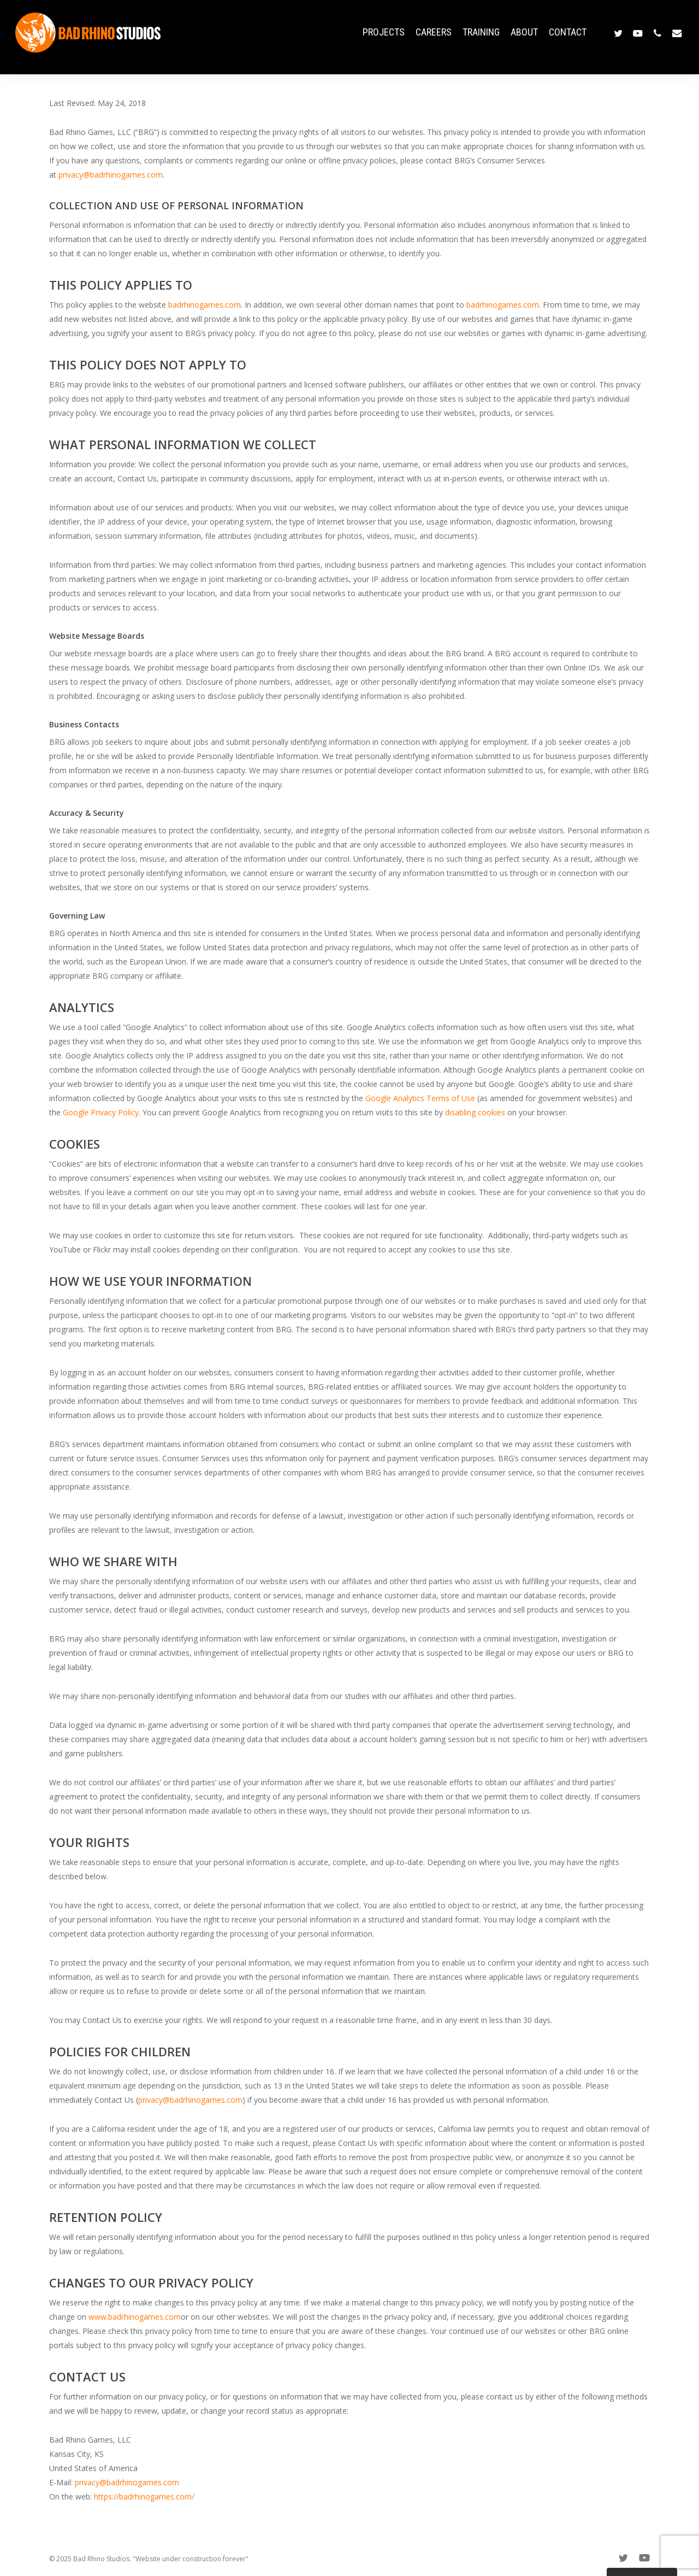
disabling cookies (475, 1112)
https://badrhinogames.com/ (144, 2496)
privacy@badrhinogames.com (110, 174)
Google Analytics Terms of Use (420, 1098)
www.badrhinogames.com (134, 2317)
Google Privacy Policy (101, 1112)
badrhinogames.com (204, 304)
